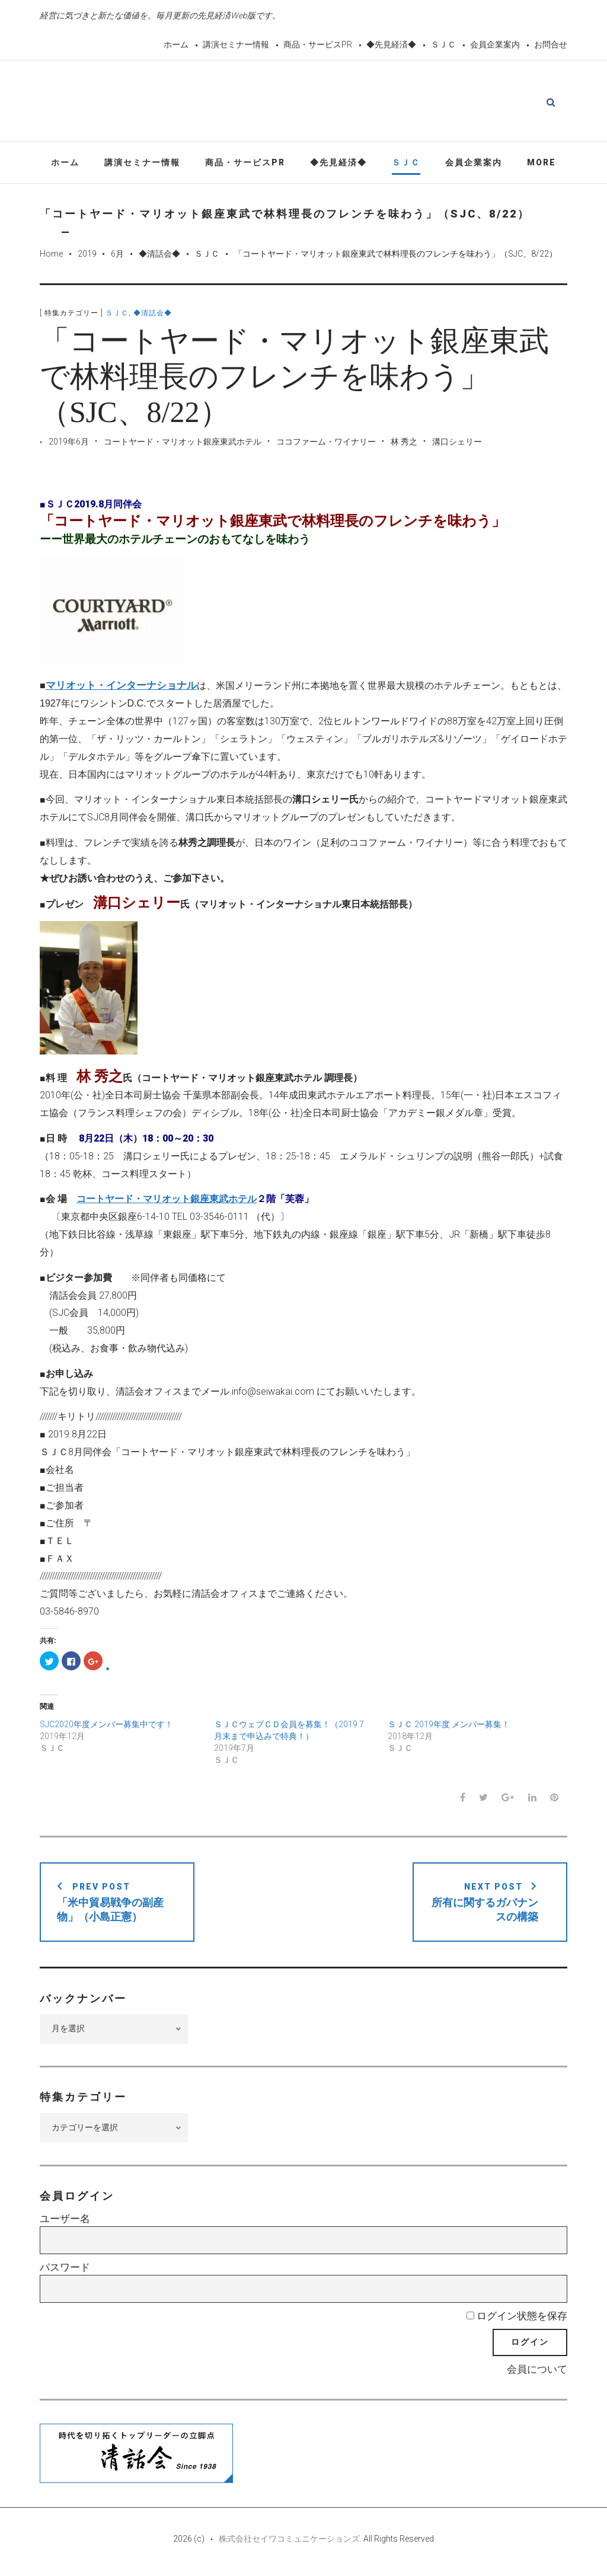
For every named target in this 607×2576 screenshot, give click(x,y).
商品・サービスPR (317, 44)
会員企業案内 (495, 44)
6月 (117, 256)
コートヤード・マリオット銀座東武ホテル (182, 444)
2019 (87, 256)
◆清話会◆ (159, 256)
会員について (537, 2372)
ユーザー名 (65, 2221)
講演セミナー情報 (236, 44)
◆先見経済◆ (391, 44)
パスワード (65, 2270)
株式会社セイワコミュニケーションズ (289, 2541)
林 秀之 (404, 444)
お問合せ (550, 44)
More (541, 165)
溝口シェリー (457, 444)
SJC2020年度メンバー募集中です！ (106, 1726)
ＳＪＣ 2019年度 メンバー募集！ (449, 1726)
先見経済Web (332, 103)
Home (51, 256)
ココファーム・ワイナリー (326, 444)
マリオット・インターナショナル (121, 688)
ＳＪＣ (443, 44)
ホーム (176, 44)
